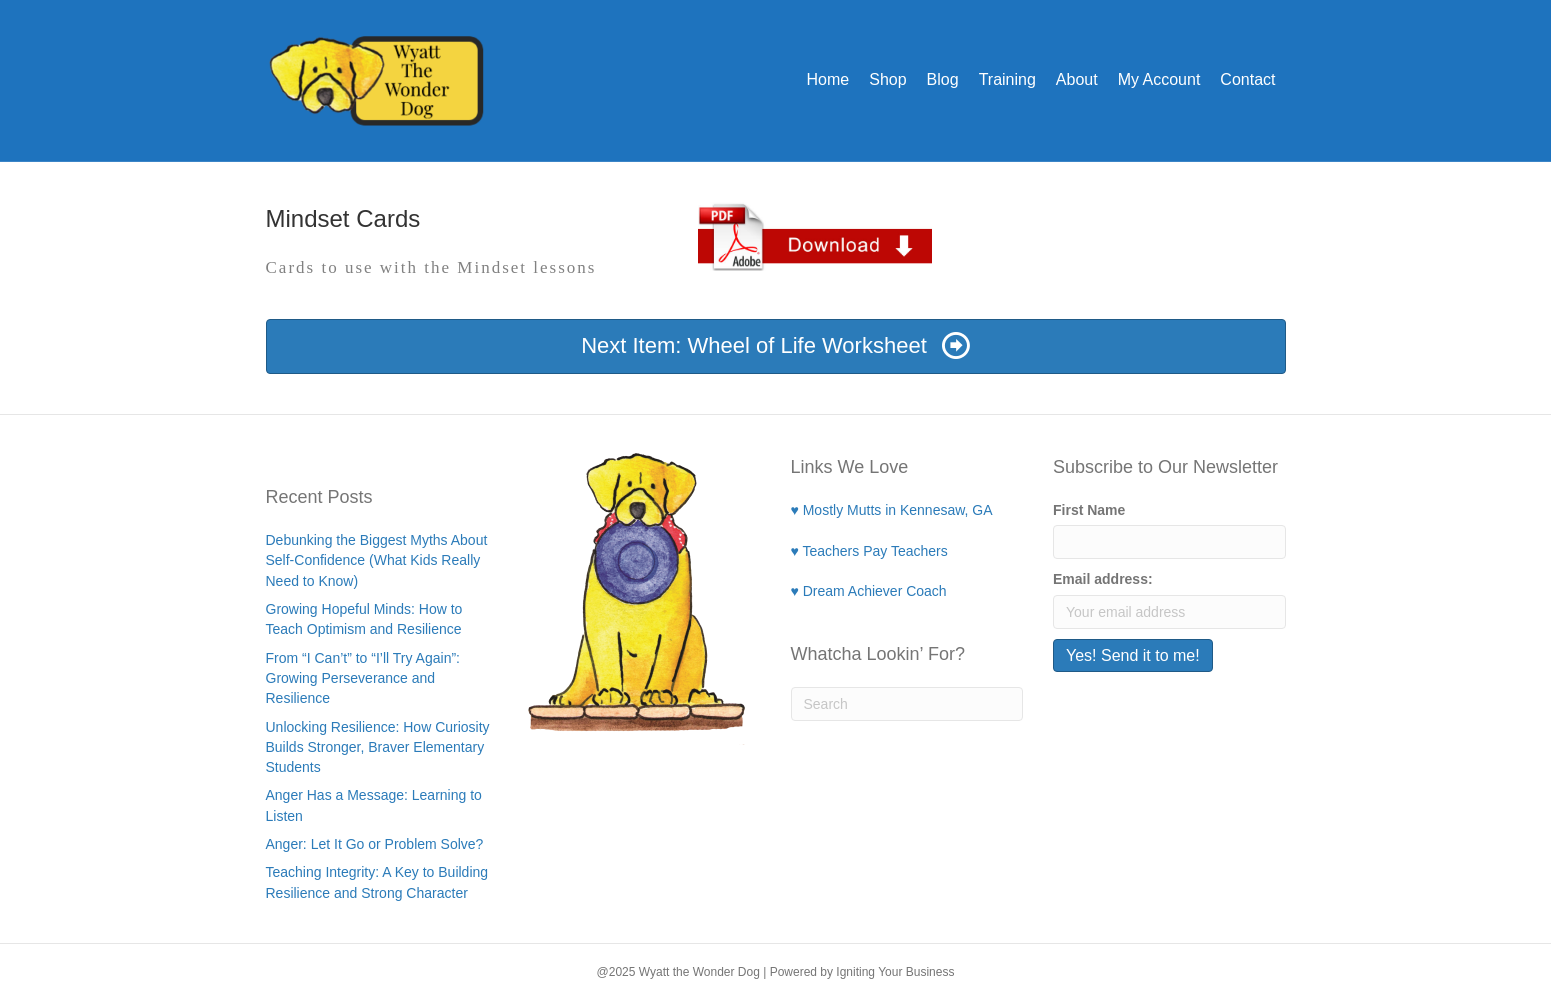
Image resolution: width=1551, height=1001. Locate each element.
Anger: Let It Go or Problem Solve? (375, 844)
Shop (887, 79)
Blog (943, 79)
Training (1007, 79)
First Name (1089, 510)
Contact (1247, 79)
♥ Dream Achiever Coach (869, 591)
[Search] (907, 704)
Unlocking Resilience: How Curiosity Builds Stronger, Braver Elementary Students (378, 747)
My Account (1159, 79)
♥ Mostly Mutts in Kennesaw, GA (892, 510)
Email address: (1103, 579)
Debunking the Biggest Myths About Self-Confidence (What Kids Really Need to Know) (377, 560)
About (1077, 79)
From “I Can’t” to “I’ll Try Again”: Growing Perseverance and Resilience (363, 678)
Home (828, 79)
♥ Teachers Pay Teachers (869, 551)
